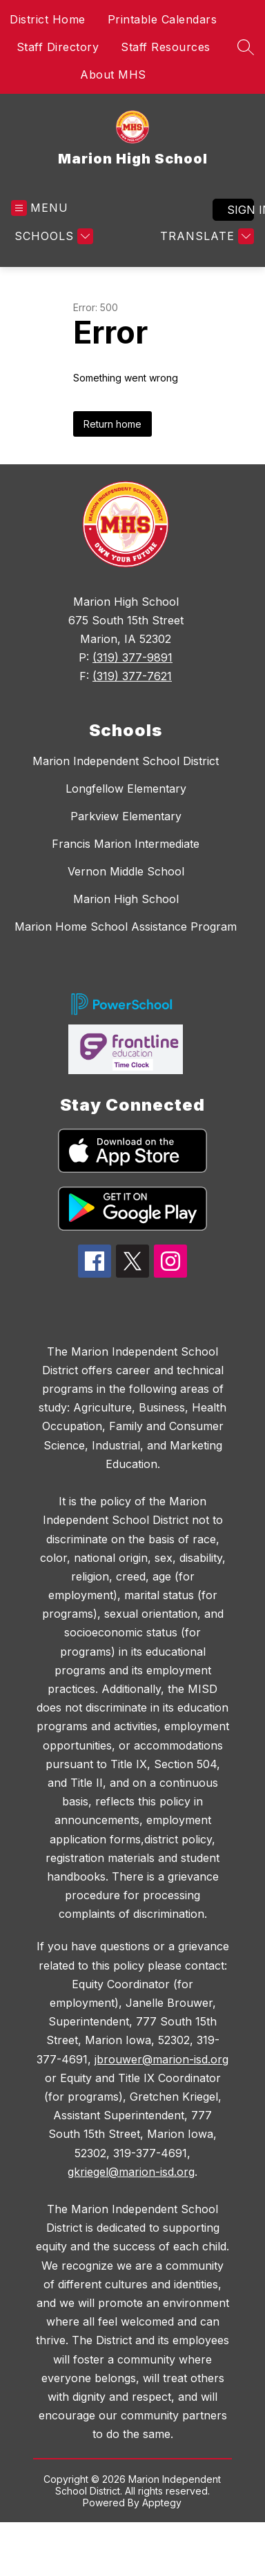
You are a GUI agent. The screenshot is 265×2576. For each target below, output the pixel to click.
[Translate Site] (205, 236)
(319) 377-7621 (132, 676)
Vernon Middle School (126, 871)
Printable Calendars (162, 19)
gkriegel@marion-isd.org (131, 2172)
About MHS (113, 74)
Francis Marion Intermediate (125, 844)
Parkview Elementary (125, 816)
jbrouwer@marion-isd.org (161, 2059)
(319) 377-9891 (132, 657)
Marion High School (126, 899)
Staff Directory (58, 47)
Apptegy (161, 2502)
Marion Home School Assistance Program (125, 926)
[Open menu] (39, 208)
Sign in (240, 210)
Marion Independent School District (125, 761)
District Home (48, 19)
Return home (112, 424)
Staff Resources (165, 47)
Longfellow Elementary (126, 788)
